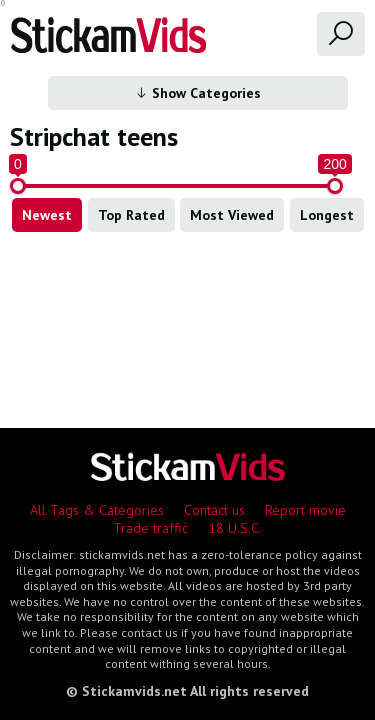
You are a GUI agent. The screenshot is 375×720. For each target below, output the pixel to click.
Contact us (214, 510)
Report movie (305, 510)
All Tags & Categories (97, 510)
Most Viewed (232, 215)
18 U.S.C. (235, 528)
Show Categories (197, 93)
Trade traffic (150, 528)
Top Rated (131, 215)
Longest (327, 215)
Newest (47, 215)
